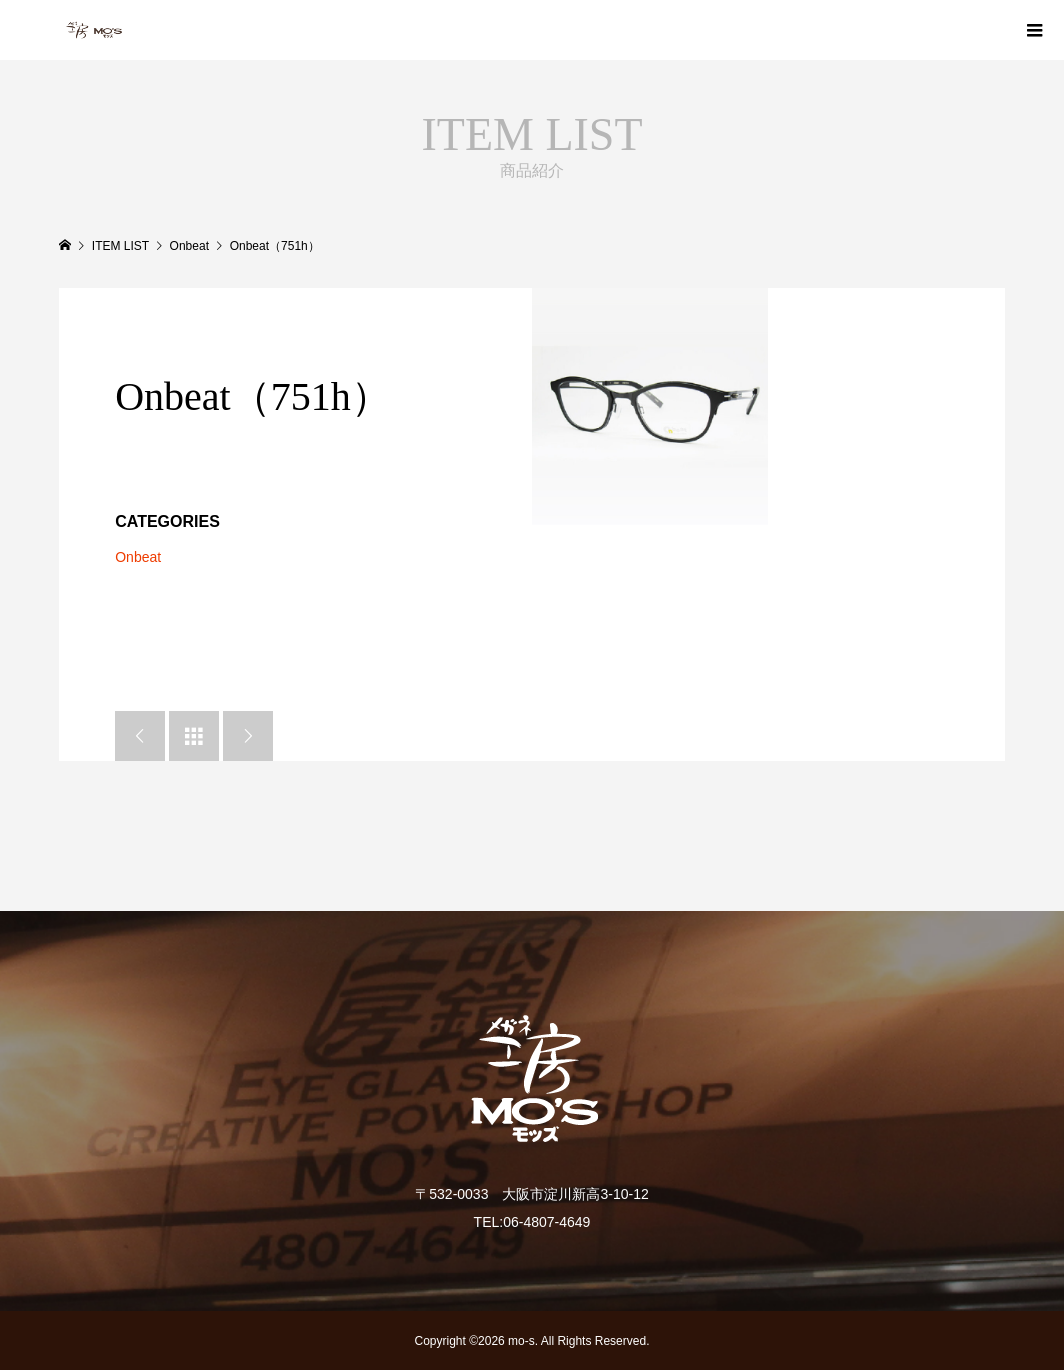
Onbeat (138, 557)
